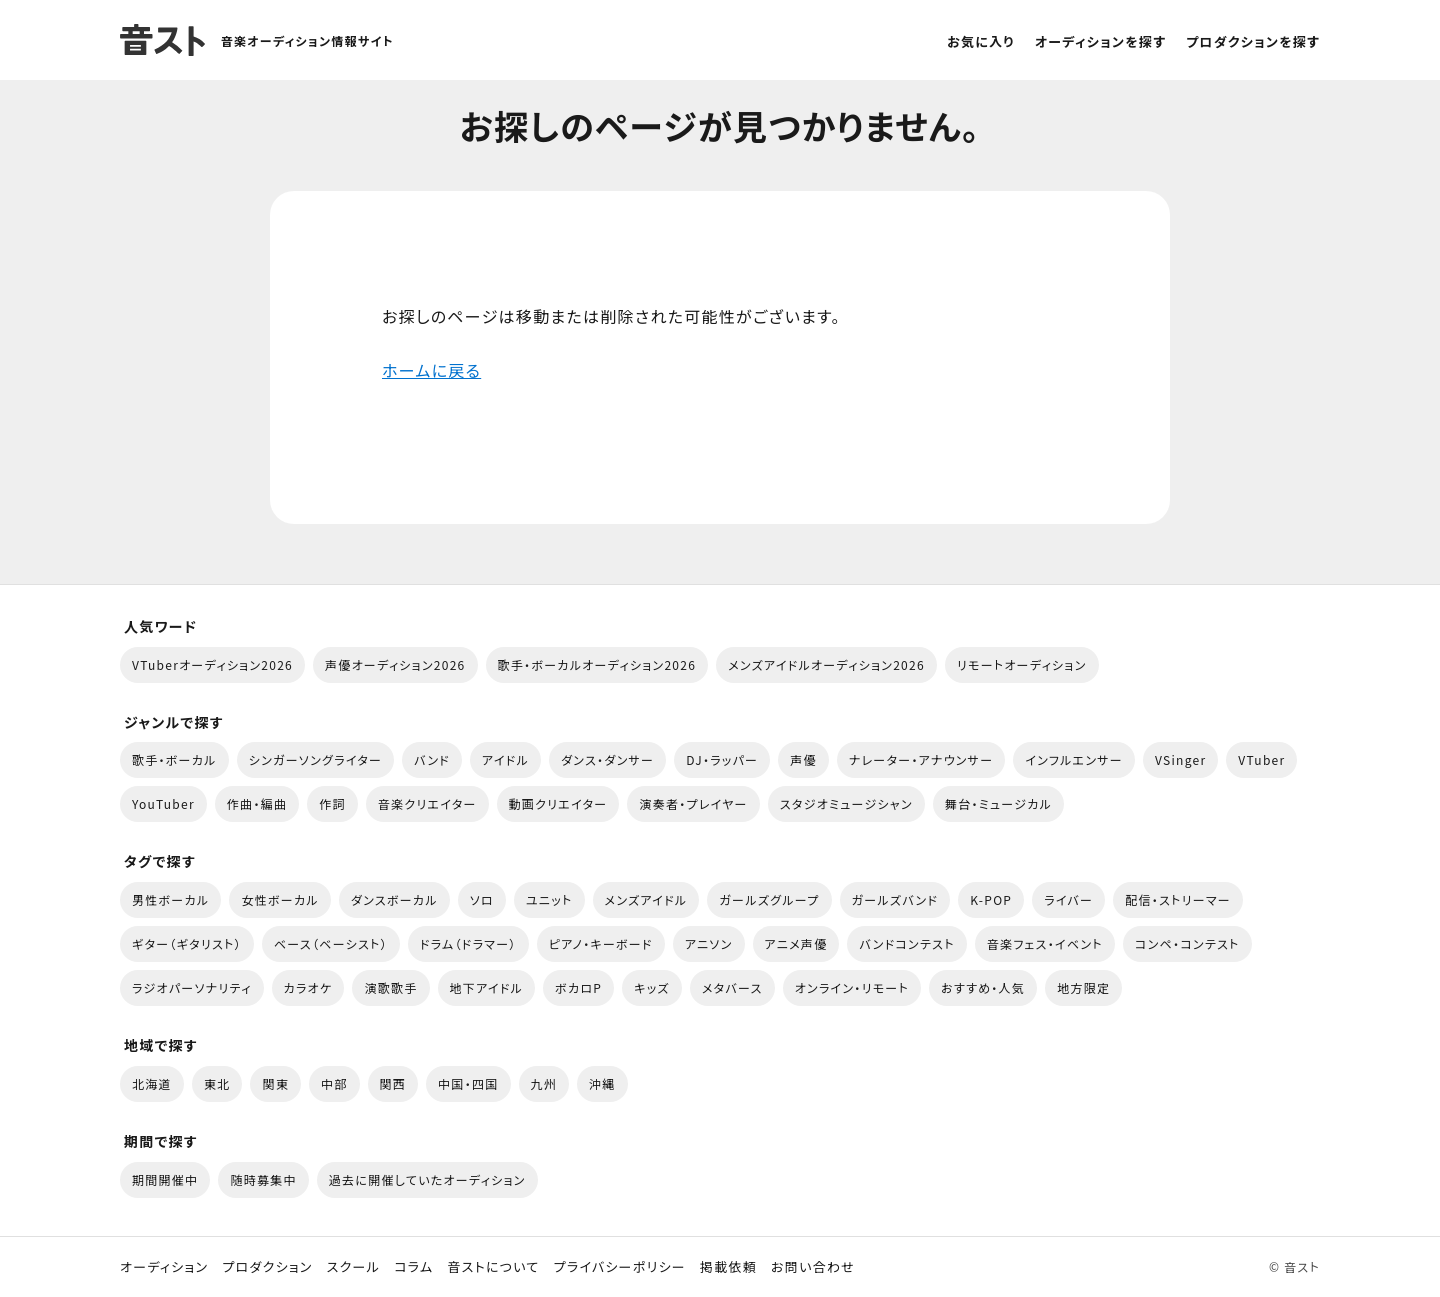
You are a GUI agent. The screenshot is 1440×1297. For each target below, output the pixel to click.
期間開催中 (165, 1179)
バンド (432, 759)
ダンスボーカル (394, 899)
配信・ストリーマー (1178, 899)
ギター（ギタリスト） (187, 943)
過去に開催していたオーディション (427, 1179)
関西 (393, 1083)
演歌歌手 (390, 987)
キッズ (652, 987)
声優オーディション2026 (395, 664)
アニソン (709, 943)
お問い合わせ (813, 1267)
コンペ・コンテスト (1187, 943)
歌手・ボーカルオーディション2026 (597, 664)
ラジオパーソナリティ (192, 987)
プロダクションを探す (1253, 41)
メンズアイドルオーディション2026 (826, 664)
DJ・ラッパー (722, 759)
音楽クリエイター (427, 803)
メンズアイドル (646, 899)
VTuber (1261, 759)
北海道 (152, 1083)
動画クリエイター (558, 803)
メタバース (732, 987)
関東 (275, 1083)
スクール (353, 1267)
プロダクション (267, 1267)
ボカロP (578, 987)
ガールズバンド (895, 899)
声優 (803, 759)
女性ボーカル (279, 899)
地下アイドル (487, 987)
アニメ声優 (796, 943)
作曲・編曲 (257, 803)
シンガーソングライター (315, 759)
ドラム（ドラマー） (468, 943)
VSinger (1180, 759)
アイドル (505, 759)
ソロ (482, 899)
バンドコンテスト (906, 943)
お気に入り (981, 41)
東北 (217, 1083)
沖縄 (602, 1083)
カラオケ (308, 987)
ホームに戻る (431, 370)
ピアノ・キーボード (601, 943)
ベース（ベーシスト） (331, 943)
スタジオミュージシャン (846, 803)
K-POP (991, 899)
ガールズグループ (769, 899)
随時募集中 (263, 1179)
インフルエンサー (1074, 759)
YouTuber (163, 803)
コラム (413, 1267)
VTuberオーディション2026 (212, 664)
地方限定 (1083, 987)
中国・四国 (468, 1083)
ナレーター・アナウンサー (921, 759)
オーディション (164, 1267)
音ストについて (493, 1267)
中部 (334, 1083)
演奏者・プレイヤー (693, 803)
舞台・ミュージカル (998, 803)
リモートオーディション (1022, 664)
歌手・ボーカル (174, 759)
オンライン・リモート (852, 987)
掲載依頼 (728, 1267)
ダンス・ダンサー (607, 759)
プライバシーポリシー (620, 1267)
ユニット (549, 899)
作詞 (332, 803)
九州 (544, 1083)
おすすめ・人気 (983, 987)
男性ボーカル (170, 899)
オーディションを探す (1100, 41)
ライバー (1068, 899)
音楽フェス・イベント (1045, 943)
